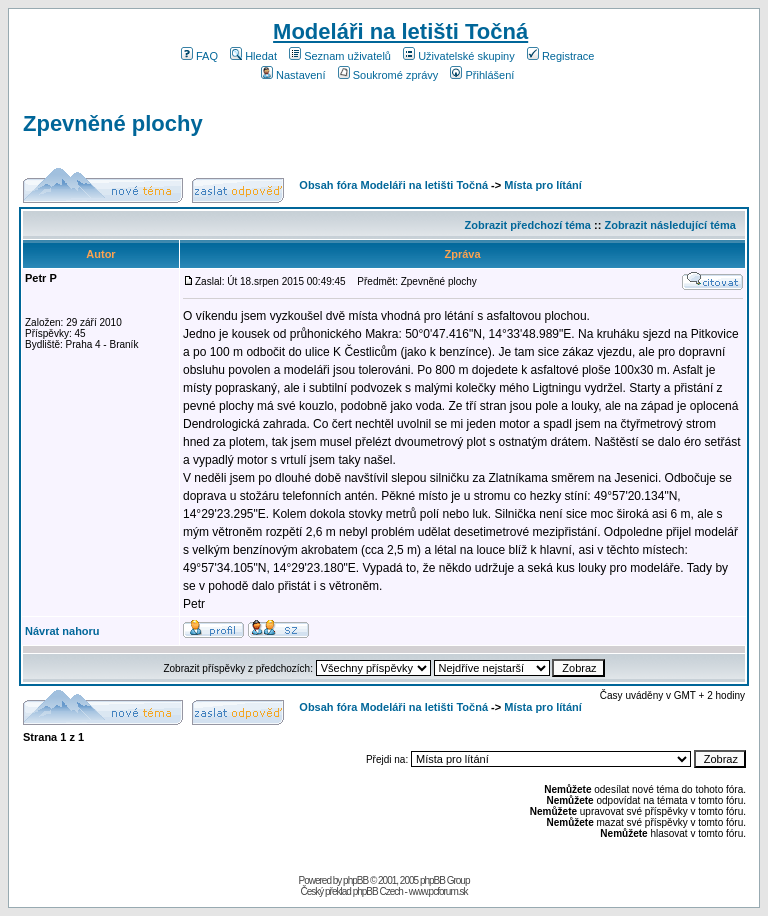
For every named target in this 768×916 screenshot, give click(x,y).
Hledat (253, 56)
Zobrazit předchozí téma (527, 225)
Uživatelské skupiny (459, 56)
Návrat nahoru (62, 631)
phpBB (355, 880)
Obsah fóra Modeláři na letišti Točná (393, 185)
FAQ (199, 56)
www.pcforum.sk (438, 891)
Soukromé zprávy (388, 75)
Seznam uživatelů (340, 56)
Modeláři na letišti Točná (400, 31)
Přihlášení (482, 75)
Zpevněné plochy (113, 123)
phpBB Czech (378, 891)
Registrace (561, 56)
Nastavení (293, 75)
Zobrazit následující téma (669, 225)
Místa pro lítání (543, 185)
